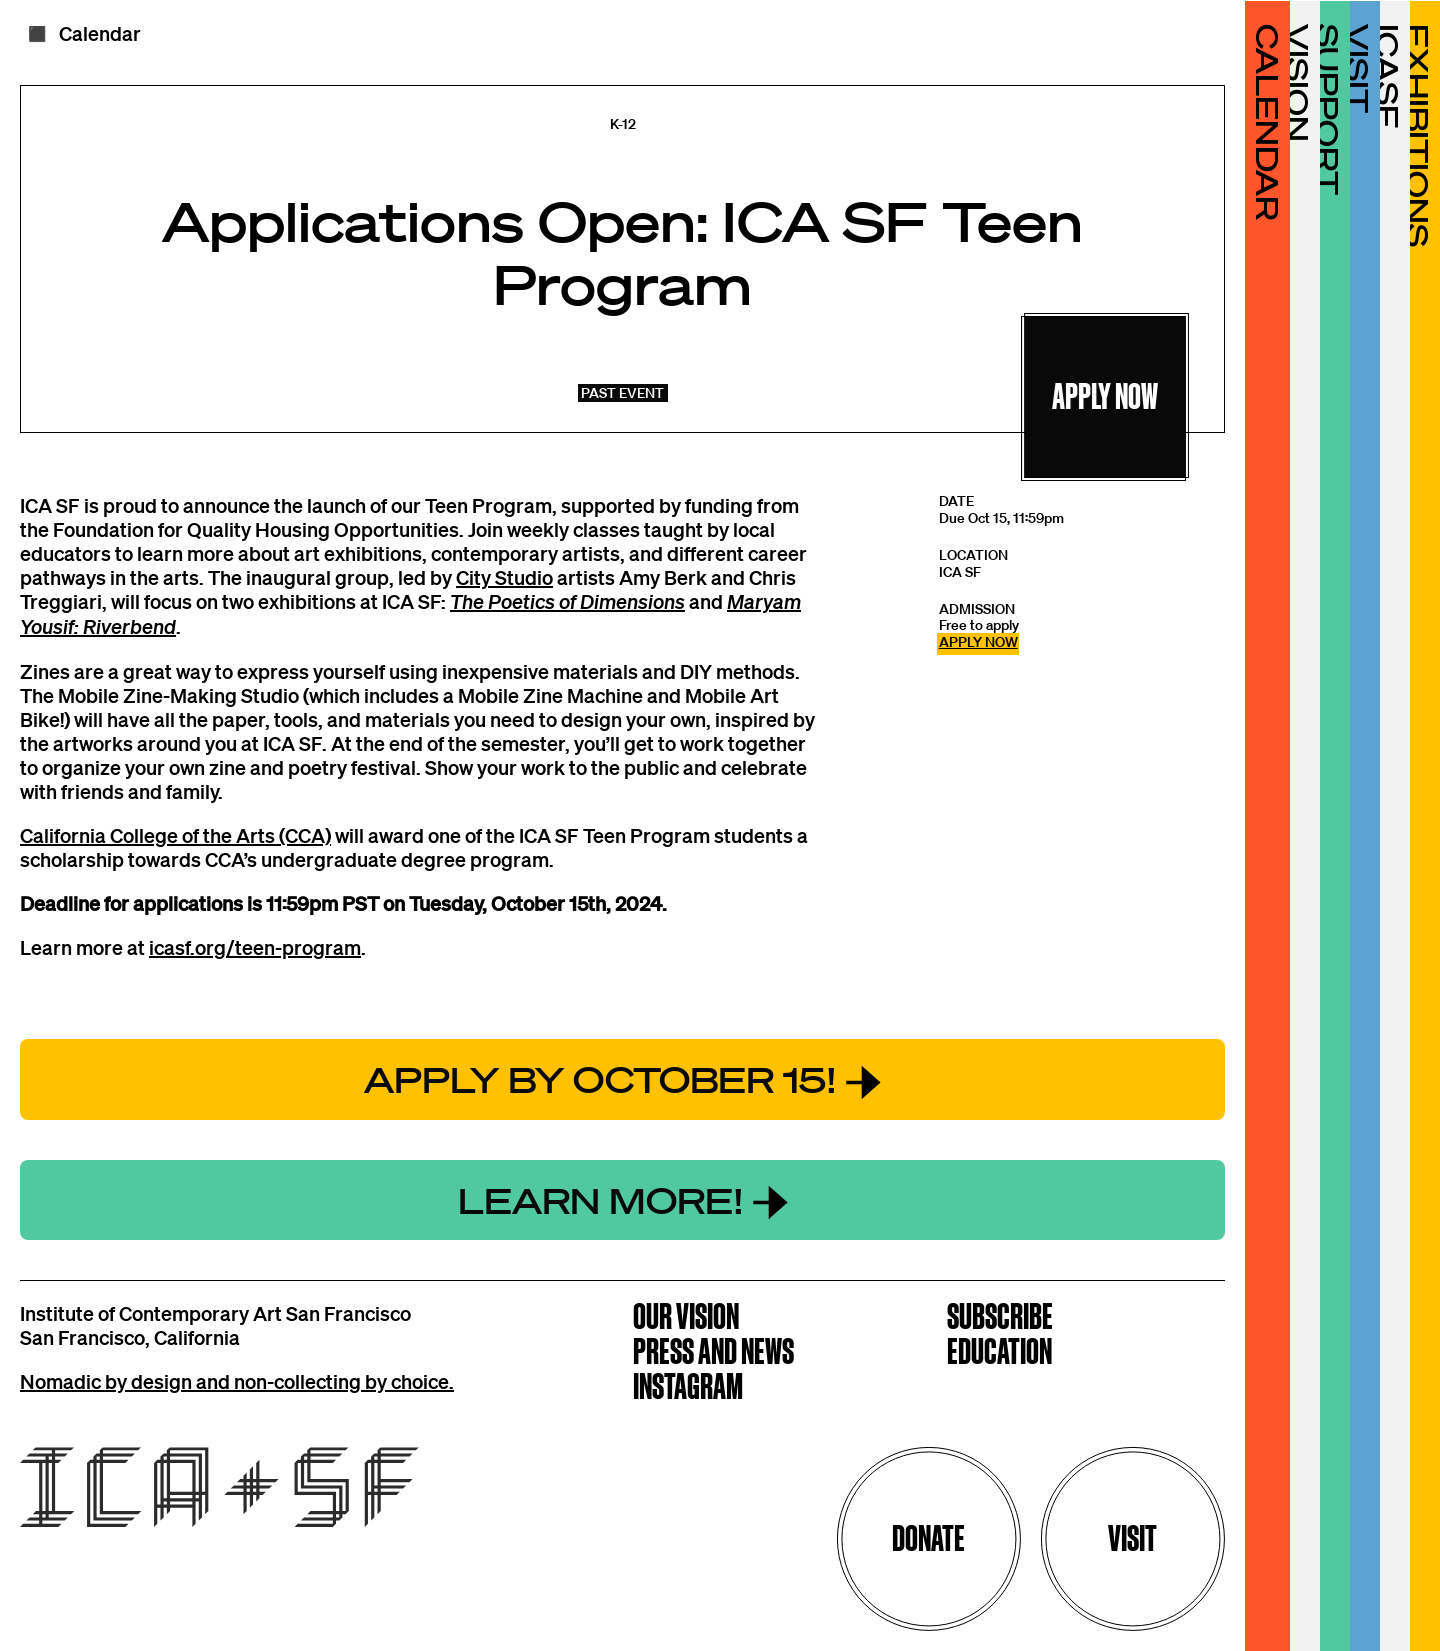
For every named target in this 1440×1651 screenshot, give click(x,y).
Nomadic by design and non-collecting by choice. (237, 1381)
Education (999, 1353)
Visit (1132, 1538)
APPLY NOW (978, 642)
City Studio (504, 577)
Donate (928, 1538)
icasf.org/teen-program (255, 947)
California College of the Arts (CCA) (175, 835)
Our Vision (686, 1318)
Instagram (688, 1388)
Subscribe (1000, 1318)
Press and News (713, 1353)
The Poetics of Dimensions (567, 601)
